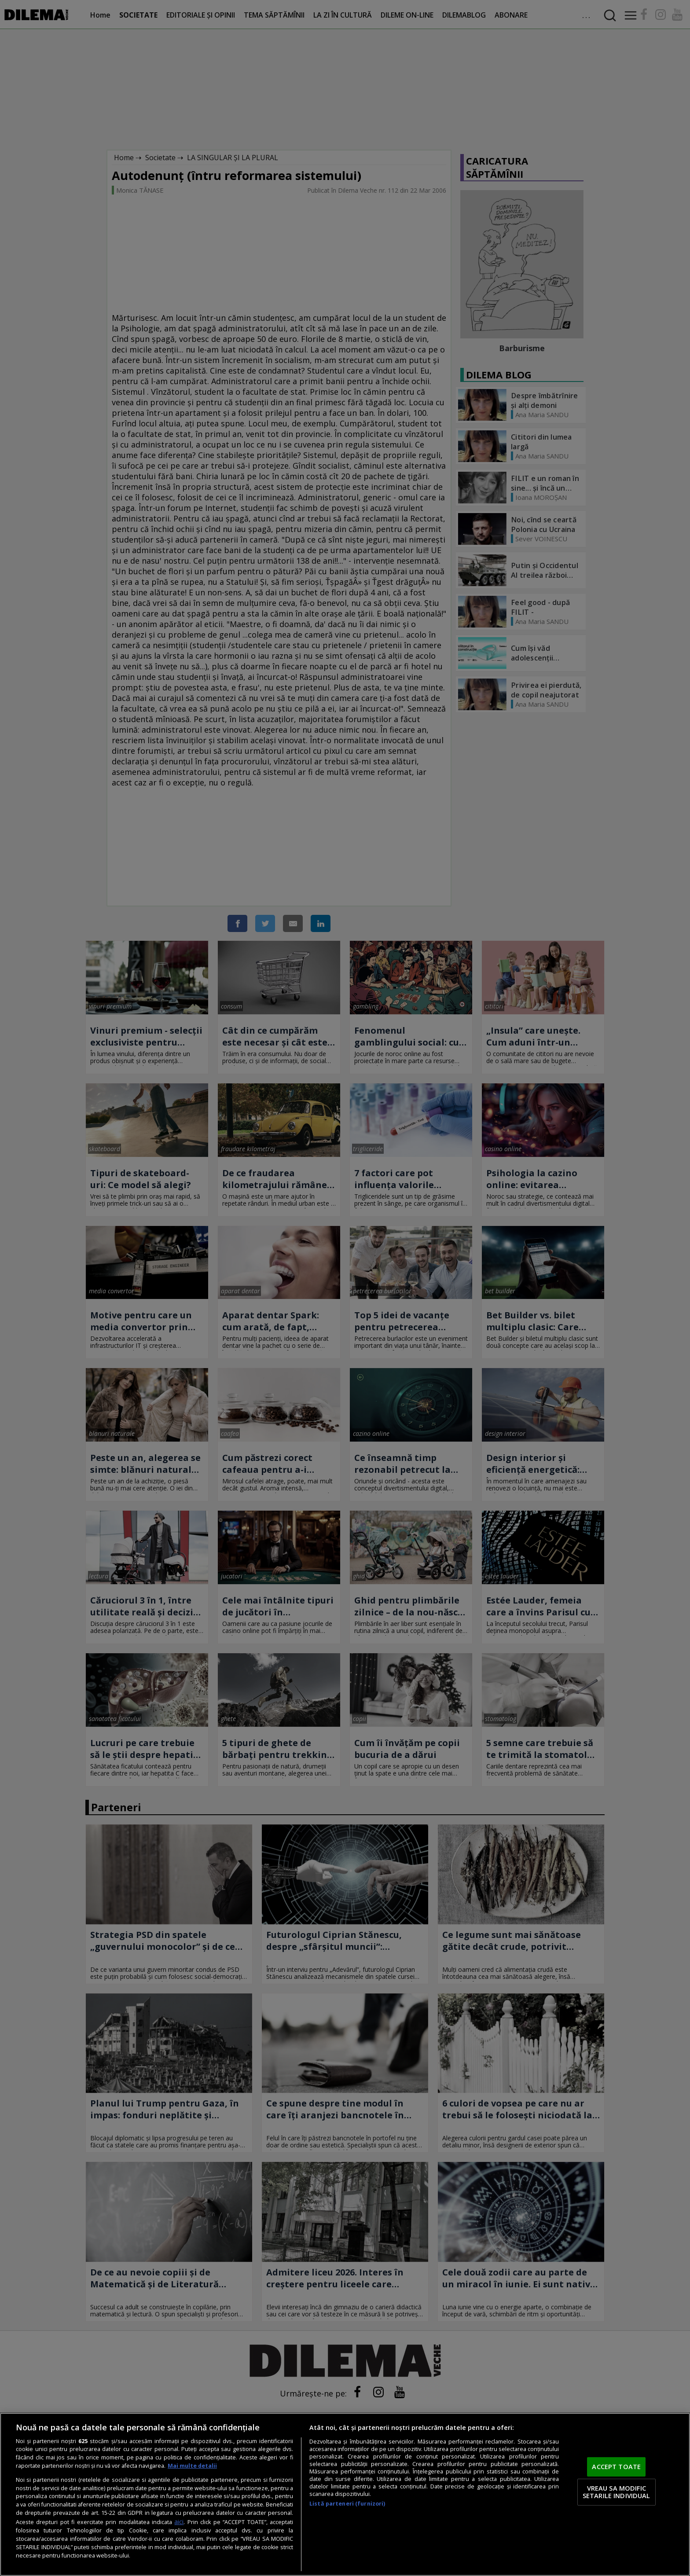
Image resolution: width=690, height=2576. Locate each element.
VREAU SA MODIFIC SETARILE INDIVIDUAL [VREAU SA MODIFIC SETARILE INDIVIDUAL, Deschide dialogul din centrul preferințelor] (616, 2492)
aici (179, 2521)
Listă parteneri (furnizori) (347, 2503)
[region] (345, 2494)
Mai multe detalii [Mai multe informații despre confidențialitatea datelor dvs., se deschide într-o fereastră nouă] (192, 2466)
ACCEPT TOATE (616, 2466)
